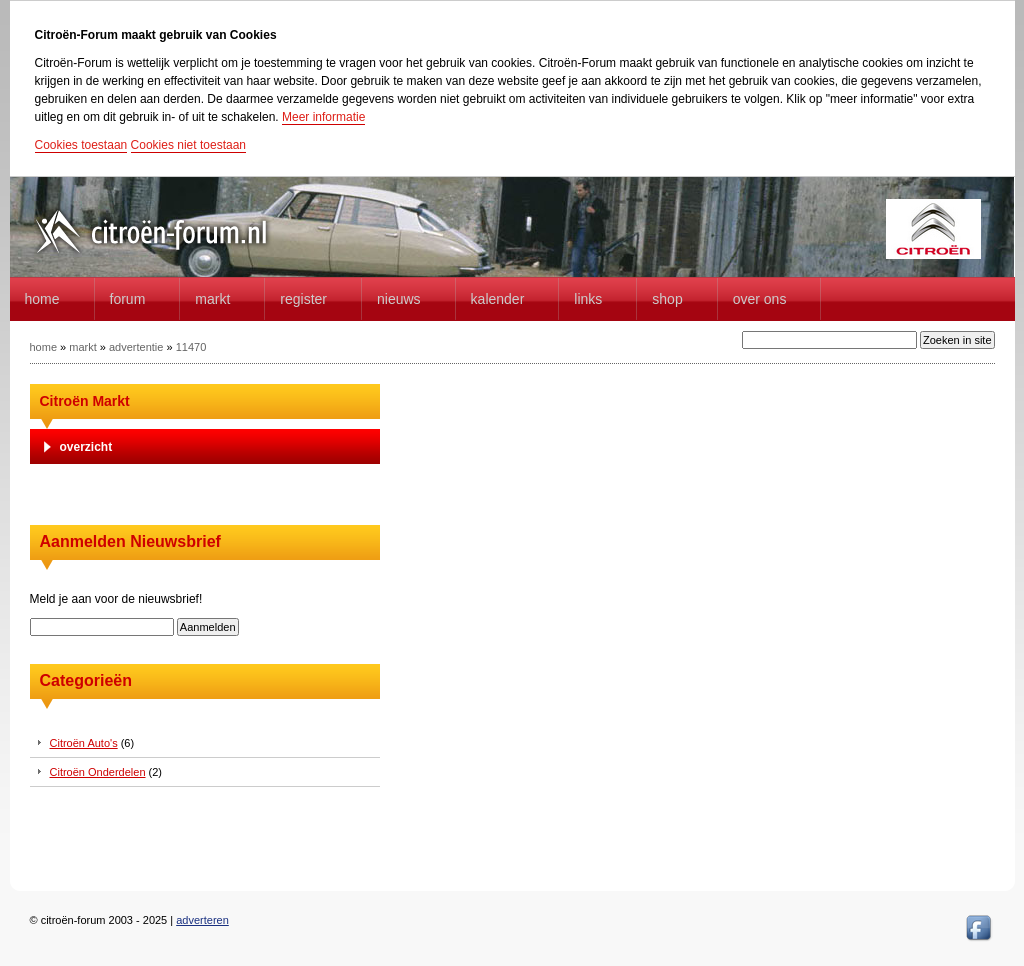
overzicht (86, 447)
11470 (191, 347)
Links (588, 299)
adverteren (202, 920)
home (42, 299)
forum (128, 299)
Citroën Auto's (84, 743)
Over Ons (760, 299)
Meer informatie (323, 117)
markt (83, 347)
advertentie (136, 347)
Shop (667, 299)
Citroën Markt (85, 401)
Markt (212, 299)
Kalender (498, 299)
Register (303, 299)
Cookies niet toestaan (188, 145)
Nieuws (399, 299)
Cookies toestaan (81, 145)
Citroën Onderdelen (98, 772)
